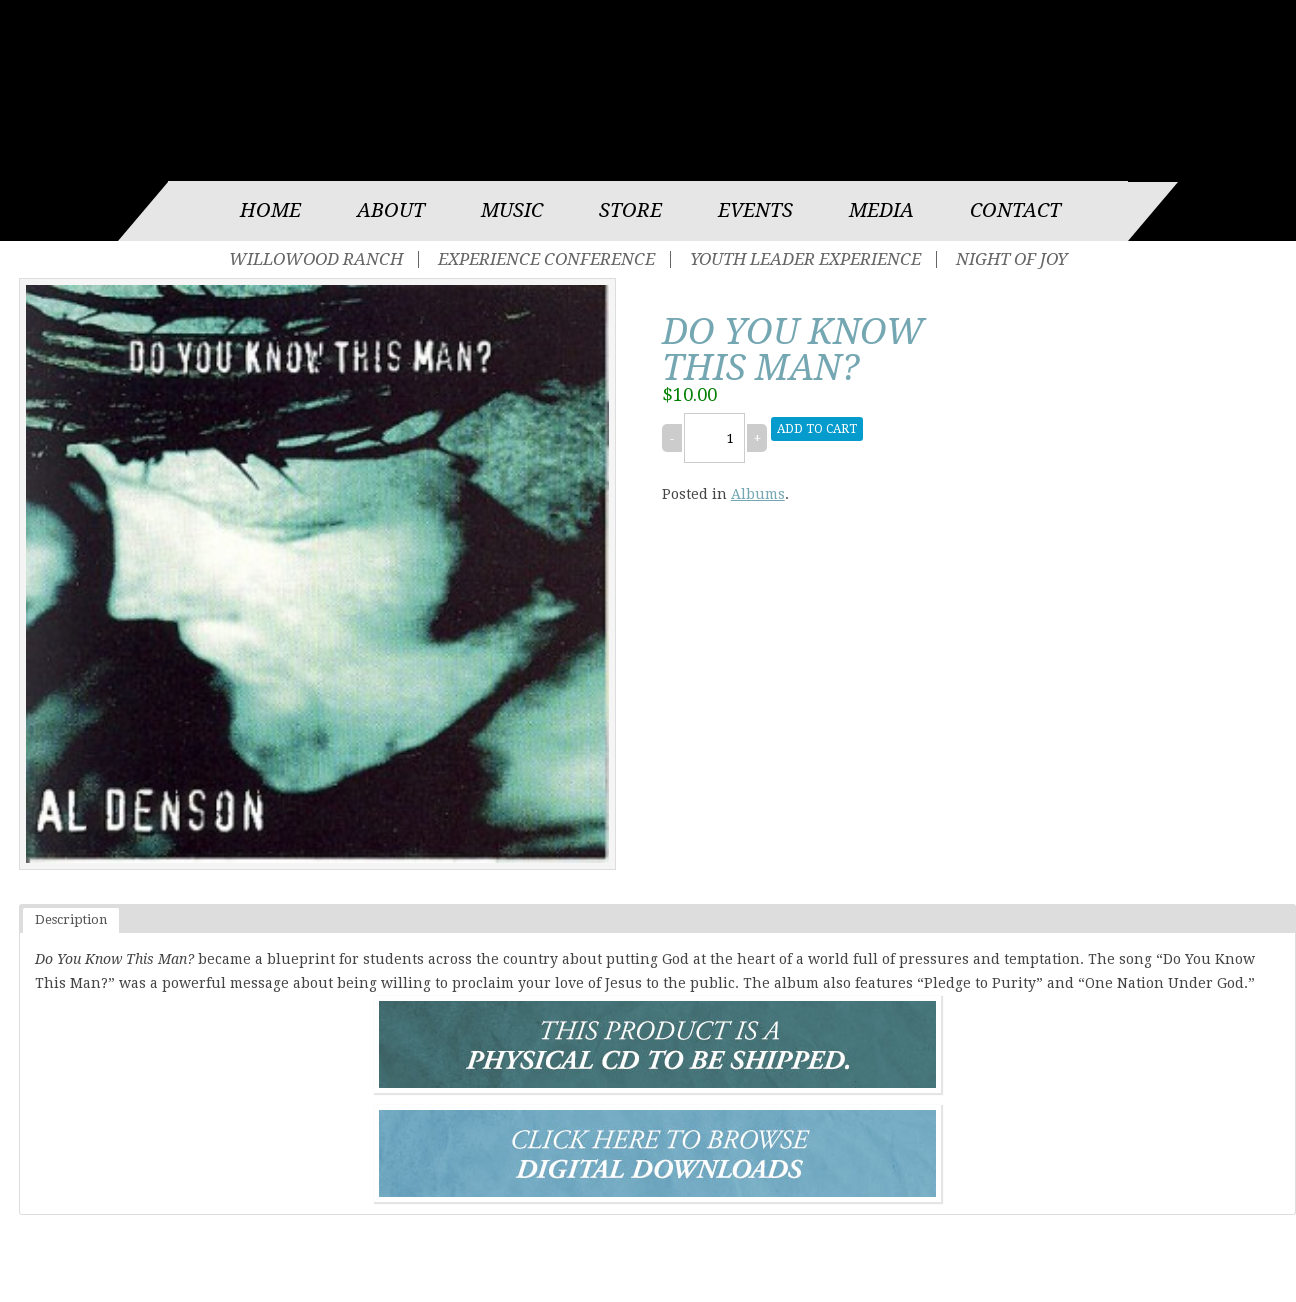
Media (881, 210)
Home (270, 210)
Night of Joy (1011, 259)
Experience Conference (546, 259)
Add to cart (817, 429)
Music (512, 210)
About (391, 210)
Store (630, 210)
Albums (758, 494)
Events (755, 210)
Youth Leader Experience (805, 259)
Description (71, 919)
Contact (1015, 210)
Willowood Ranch (316, 259)
